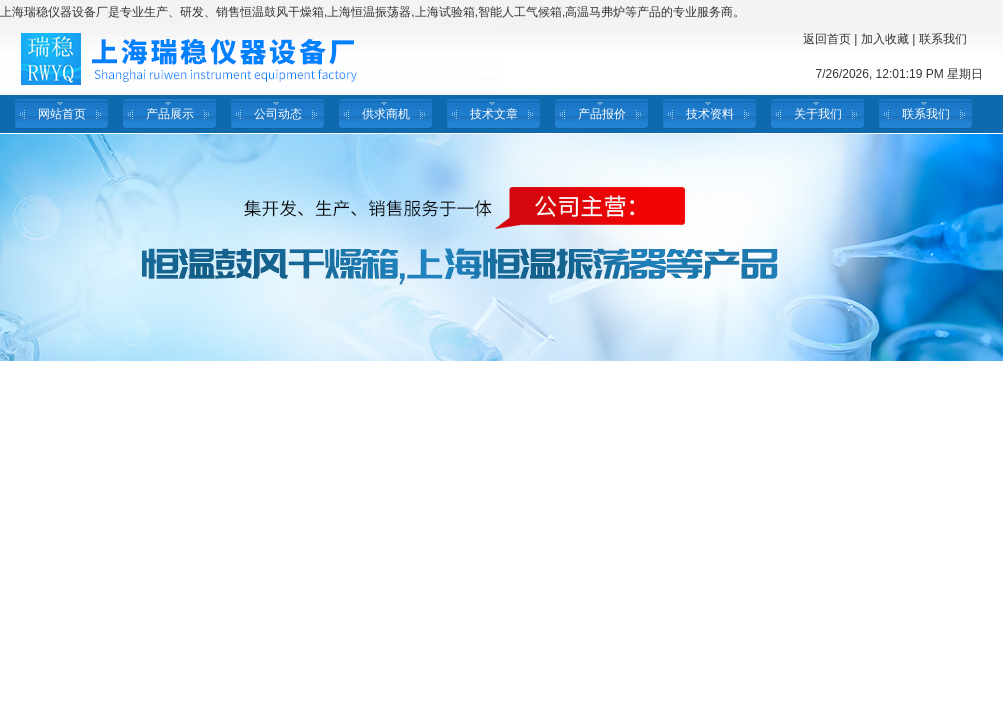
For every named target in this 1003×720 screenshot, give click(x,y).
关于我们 (818, 114)
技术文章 (494, 114)
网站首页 (62, 114)
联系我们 (943, 39)
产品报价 (602, 114)
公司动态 (278, 114)
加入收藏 (885, 39)
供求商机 (386, 114)
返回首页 (827, 39)
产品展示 (170, 114)
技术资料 (710, 114)
